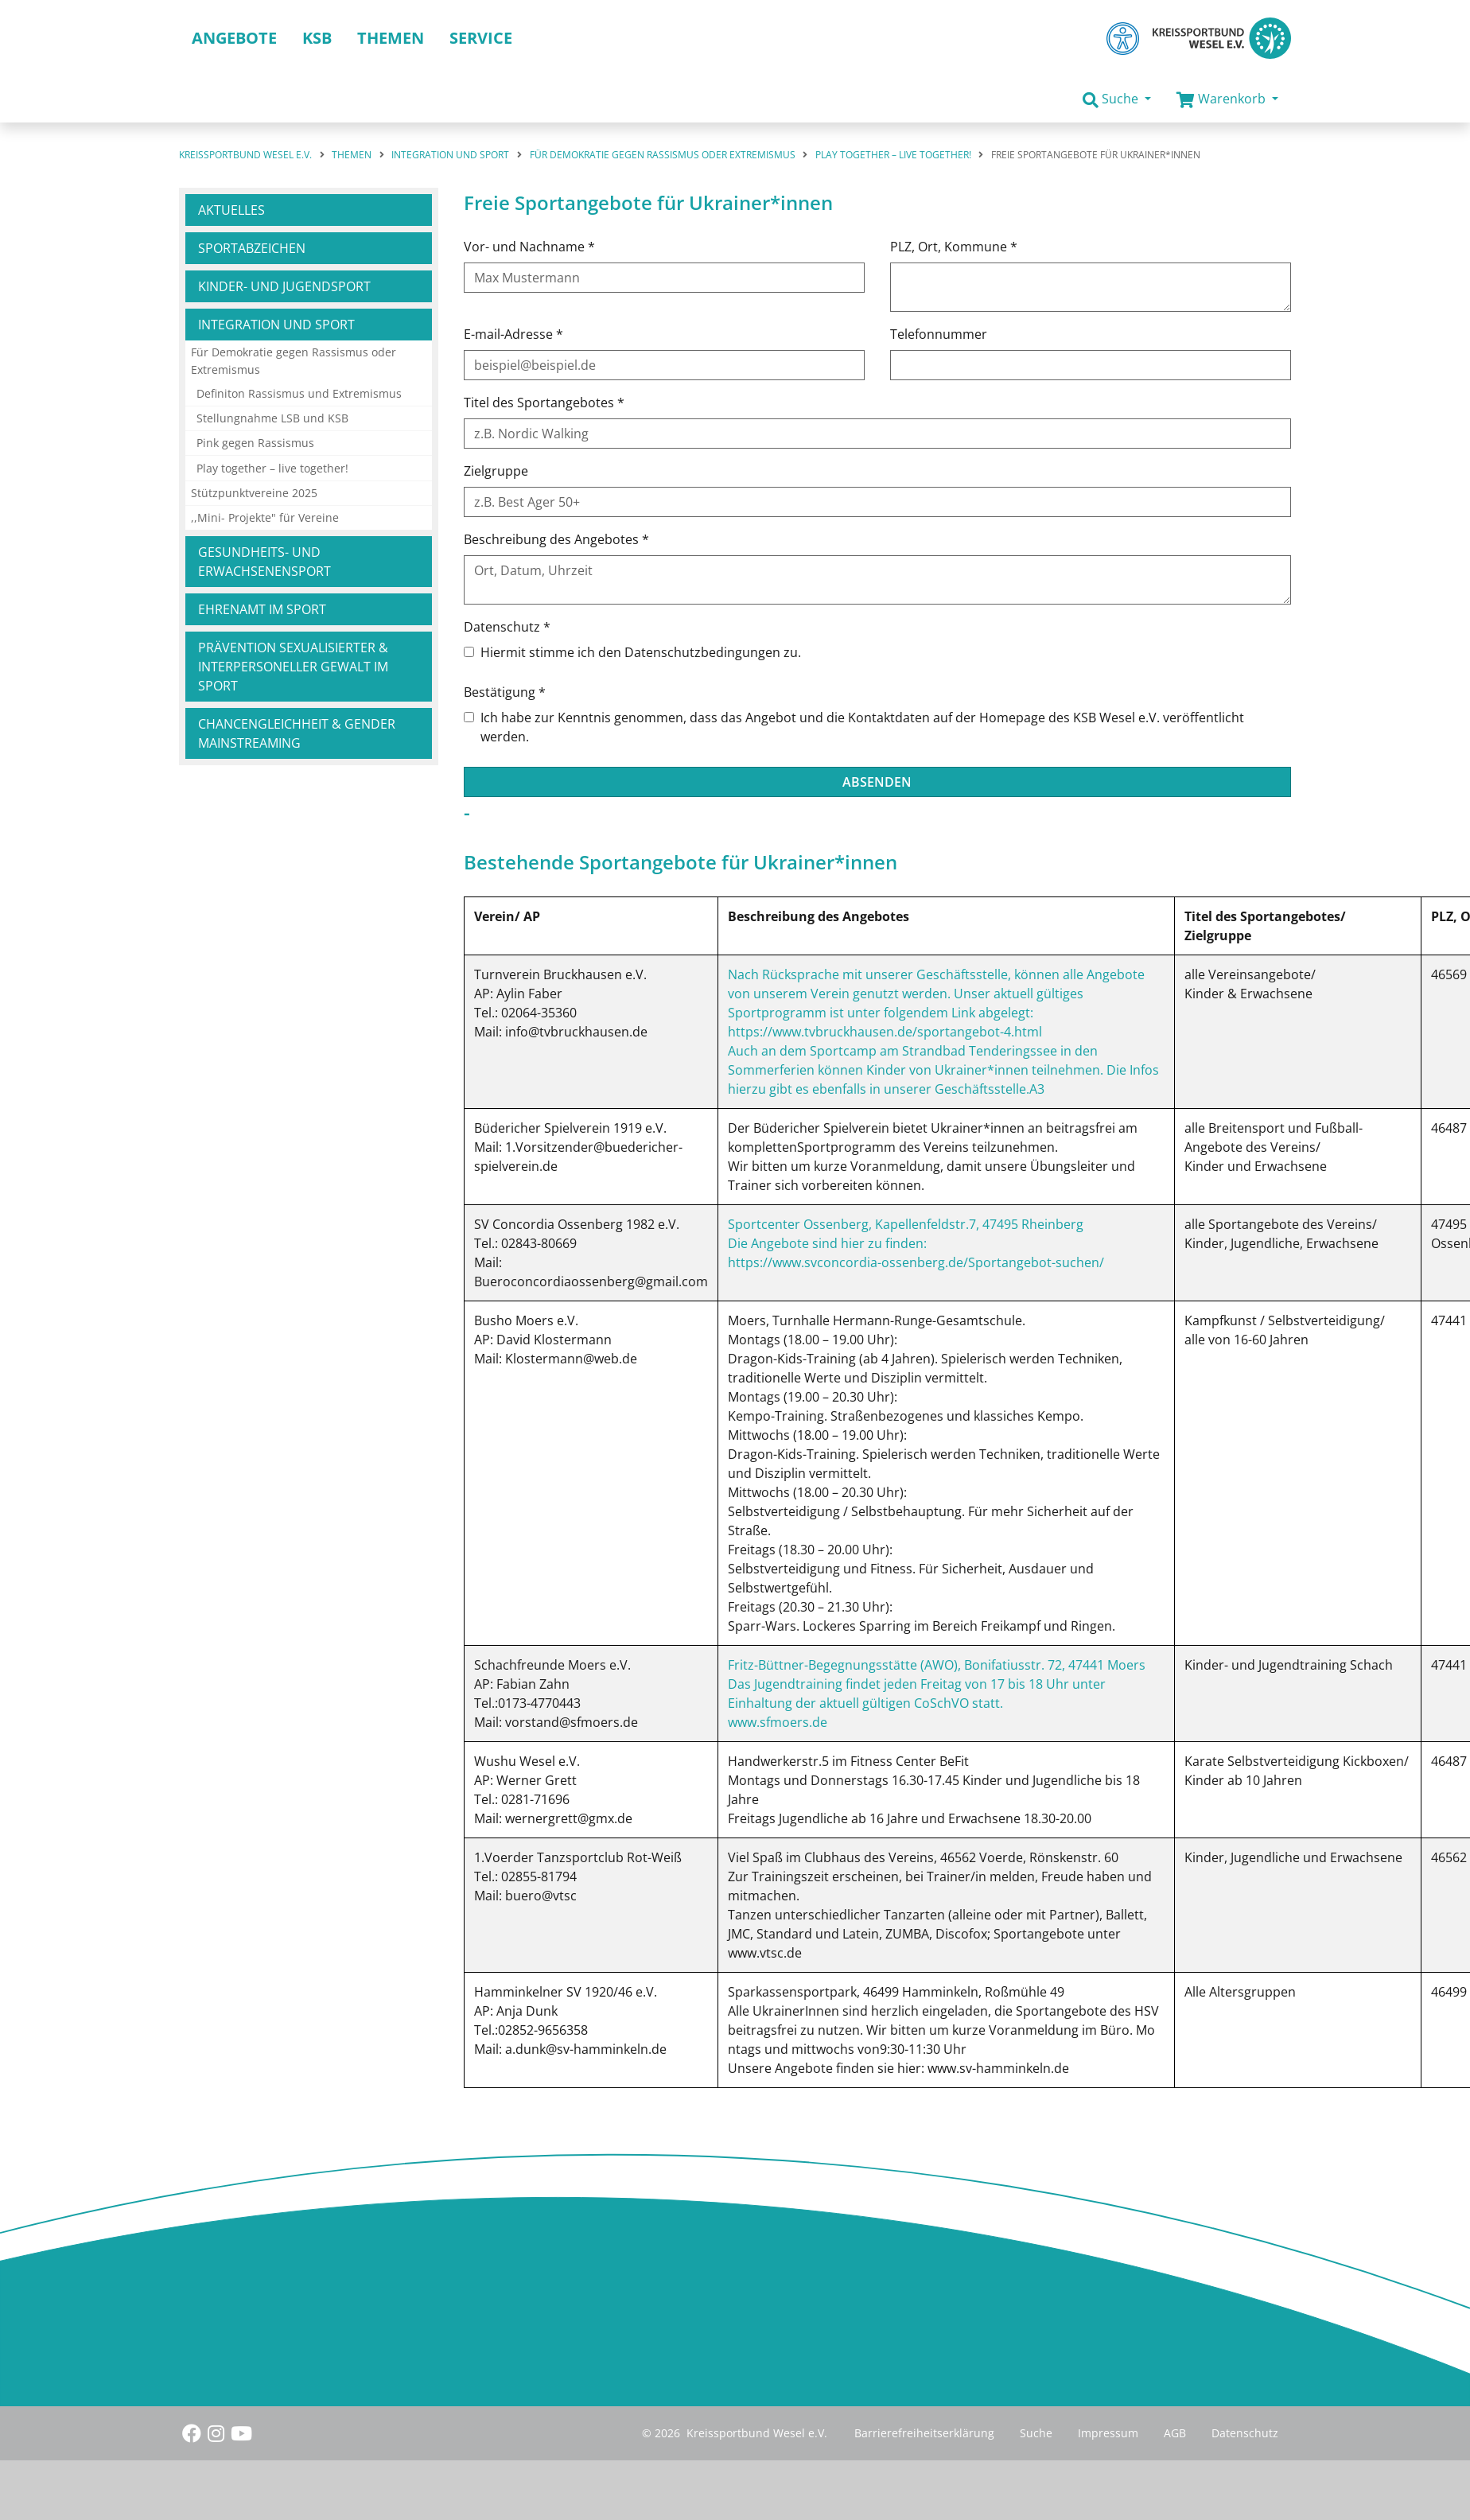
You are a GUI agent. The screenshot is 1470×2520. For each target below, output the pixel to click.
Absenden (877, 782)
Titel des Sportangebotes (544, 402)
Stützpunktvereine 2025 (254, 492)
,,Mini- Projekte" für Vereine (265, 517)
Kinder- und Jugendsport (284, 286)
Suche (1036, 2432)
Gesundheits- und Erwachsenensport (264, 561)
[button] (1117, 99)
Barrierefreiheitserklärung (924, 2432)
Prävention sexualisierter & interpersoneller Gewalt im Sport (293, 666)
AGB (1175, 2432)
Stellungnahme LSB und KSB (272, 418)
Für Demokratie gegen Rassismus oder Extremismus (293, 360)
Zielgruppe (496, 471)
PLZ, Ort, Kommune (953, 246)
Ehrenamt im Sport (262, 609)
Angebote (234, 38)
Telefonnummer (938, 334)
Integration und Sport (276, 324)
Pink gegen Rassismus (255, 442)
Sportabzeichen (251, 248)
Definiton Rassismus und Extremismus (299, 393)
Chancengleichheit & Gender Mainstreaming (296, 733)
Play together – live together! (272, 468)
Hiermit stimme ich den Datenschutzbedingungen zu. (640, 652)
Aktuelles (231, 210)
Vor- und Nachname (529, 246)
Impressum (1108, 2432)
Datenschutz (507, 627)
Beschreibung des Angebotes (556, 539)
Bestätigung (505, 692)
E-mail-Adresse (513, 334)
